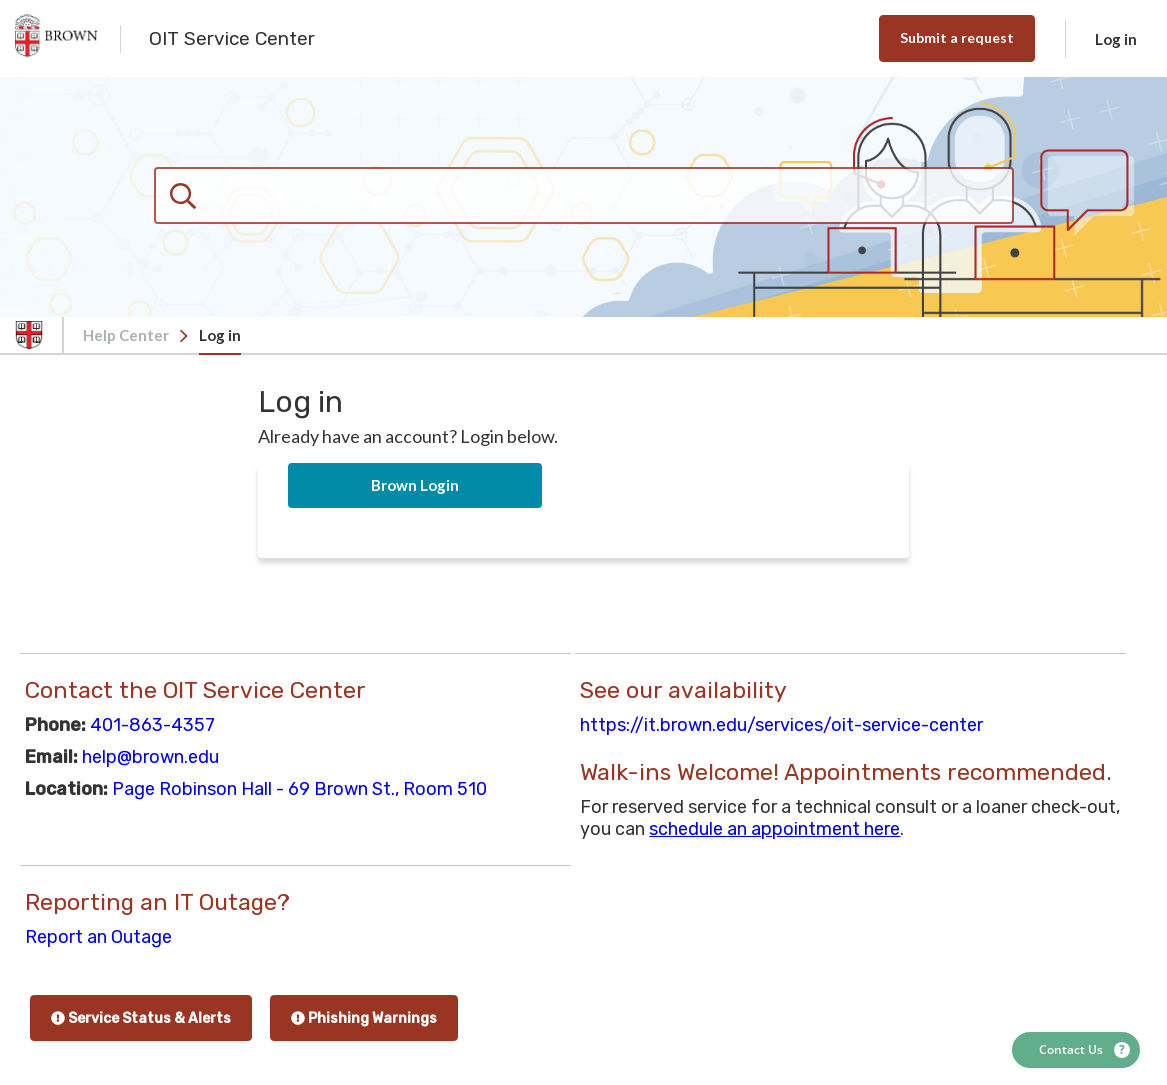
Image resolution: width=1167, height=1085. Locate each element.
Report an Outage (98, 937)
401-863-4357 (152, 725)
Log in (1116, 39)
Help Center (126, 335)
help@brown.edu (150, 757)
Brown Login (415, 485)
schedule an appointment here (774, 829)
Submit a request (957, 37)
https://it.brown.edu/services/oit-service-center (781, 725)
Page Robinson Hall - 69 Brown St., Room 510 (299, 789)
